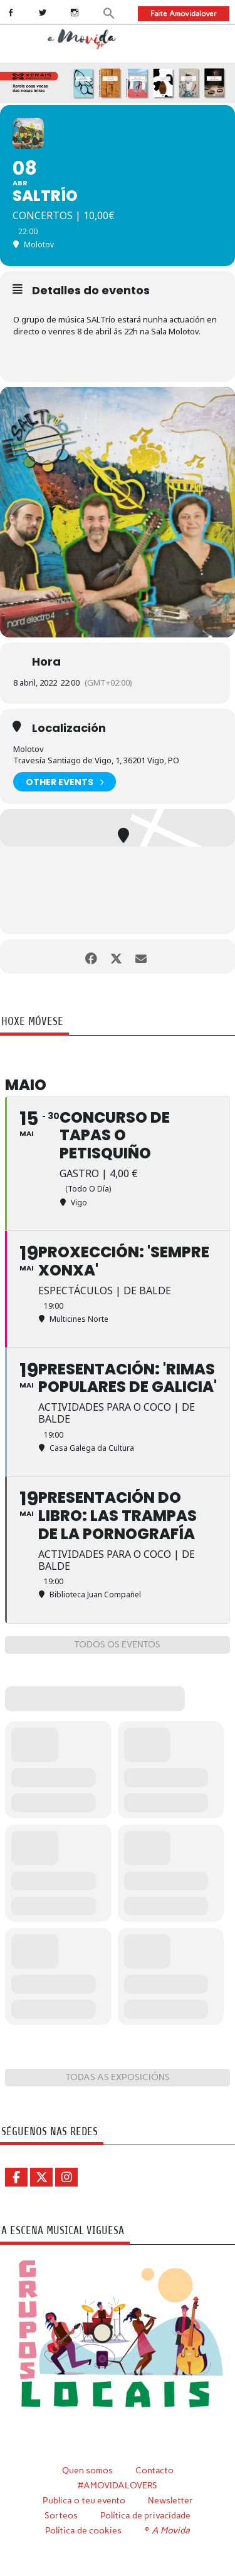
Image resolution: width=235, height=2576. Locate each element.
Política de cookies (83, 2530)
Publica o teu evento (84, 2500)
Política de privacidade (145, 2515)
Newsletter (170, 2500)
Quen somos (87, 2470)
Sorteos (61, 2515)
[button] (109, 12)
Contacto (154, 2470)
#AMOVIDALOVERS (117, 2485)
